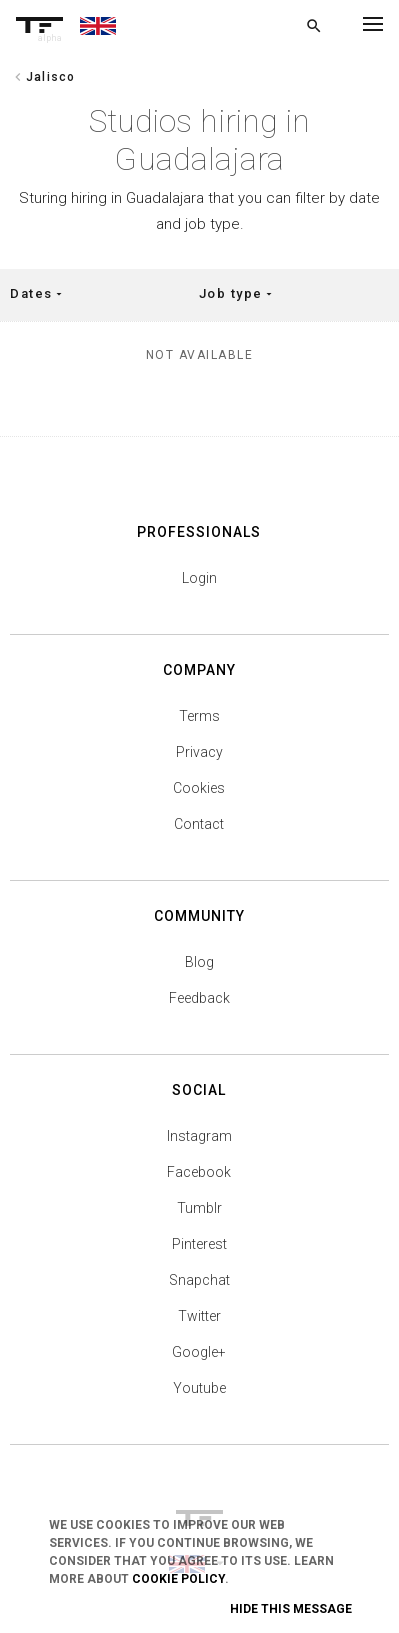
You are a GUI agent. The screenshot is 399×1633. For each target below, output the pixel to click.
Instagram (199, 1136)
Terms (199, 716)
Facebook (199, 1172)
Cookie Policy (178, 1579)
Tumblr (199, 1208)
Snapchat (199, 1280)
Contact (199, 824)
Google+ (199, 1352)
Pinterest (199, 1244)
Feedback (199, 998)
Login (199, 578)
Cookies (199, 788)
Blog (199, 962)
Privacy (199, 752)
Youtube (199, 1388)
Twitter (199, 1316)
